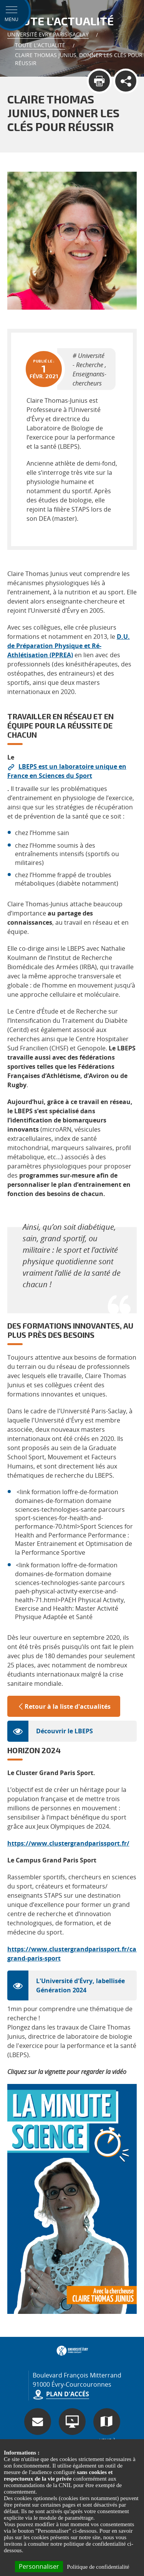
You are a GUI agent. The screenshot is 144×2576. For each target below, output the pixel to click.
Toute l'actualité (40, 45)
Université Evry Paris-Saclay (48, 34)
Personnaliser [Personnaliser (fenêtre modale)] (39, 2566)
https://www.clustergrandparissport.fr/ (68, 1843)
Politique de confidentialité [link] (98, 2567)
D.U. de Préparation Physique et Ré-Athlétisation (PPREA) (68, 645)
